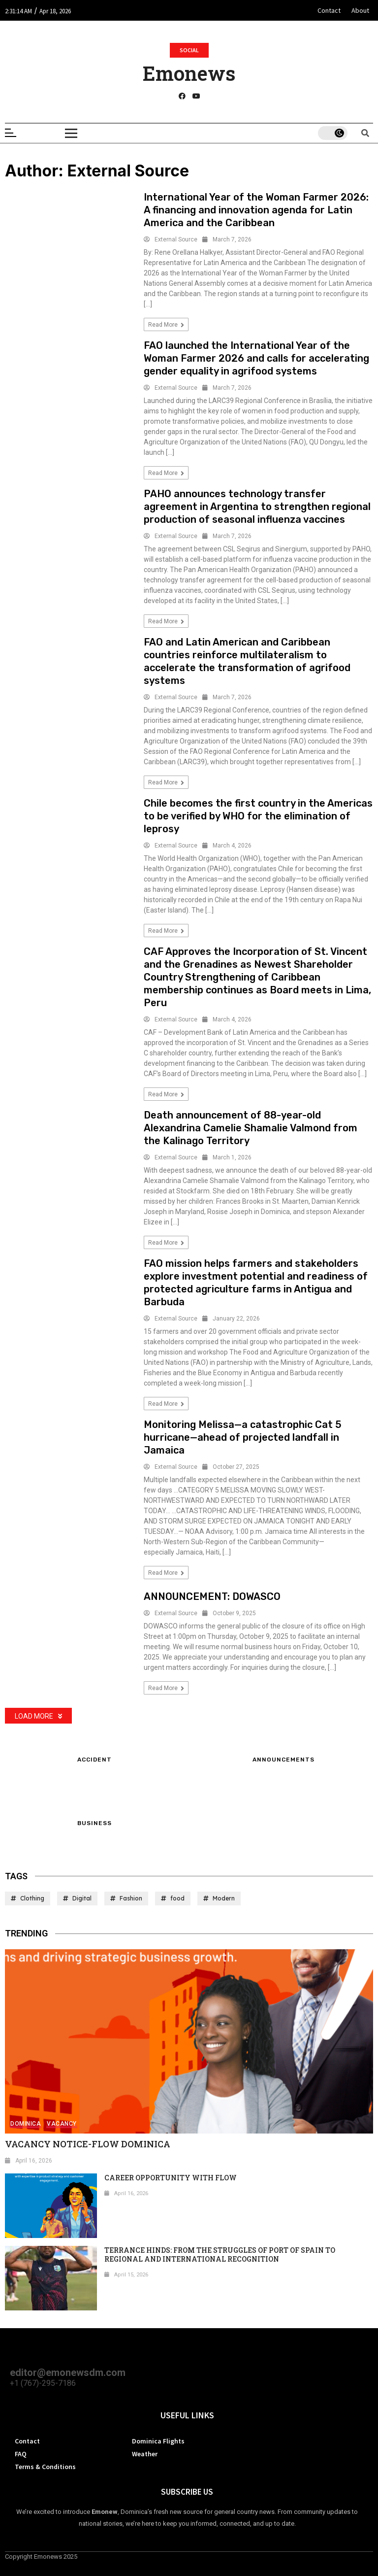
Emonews (189, 73)
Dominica (25, 2123)
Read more (166, 325)
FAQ (21, 2453)
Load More (38, 1716)
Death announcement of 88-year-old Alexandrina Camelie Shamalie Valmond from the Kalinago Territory (250, 1128)
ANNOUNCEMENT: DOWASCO (212, 1596)
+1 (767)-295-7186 (43, 2383)
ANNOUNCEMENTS (283, 1759)
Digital (82, 1898)
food (177, 1898)
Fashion (131, 1898)
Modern (224, 1898)
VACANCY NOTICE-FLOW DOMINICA (87, 2144)
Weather (145, 2453)
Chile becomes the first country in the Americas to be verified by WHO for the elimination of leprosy (258, 816)
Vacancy (62, 2123)
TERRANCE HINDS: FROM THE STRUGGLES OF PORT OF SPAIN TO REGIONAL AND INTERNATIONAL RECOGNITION (219, 2254)
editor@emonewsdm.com (68, 2372)
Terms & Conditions (45, 2466)
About (360, 10)
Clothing (32, 1898)
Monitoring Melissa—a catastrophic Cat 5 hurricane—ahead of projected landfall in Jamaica (243, 1437)
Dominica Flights (158, 2441)
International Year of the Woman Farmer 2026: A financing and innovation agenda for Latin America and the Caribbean (256, 210)
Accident (94, 1759)
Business (94, 1823)
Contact (329, 10)
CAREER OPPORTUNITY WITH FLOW (170, 2177)
